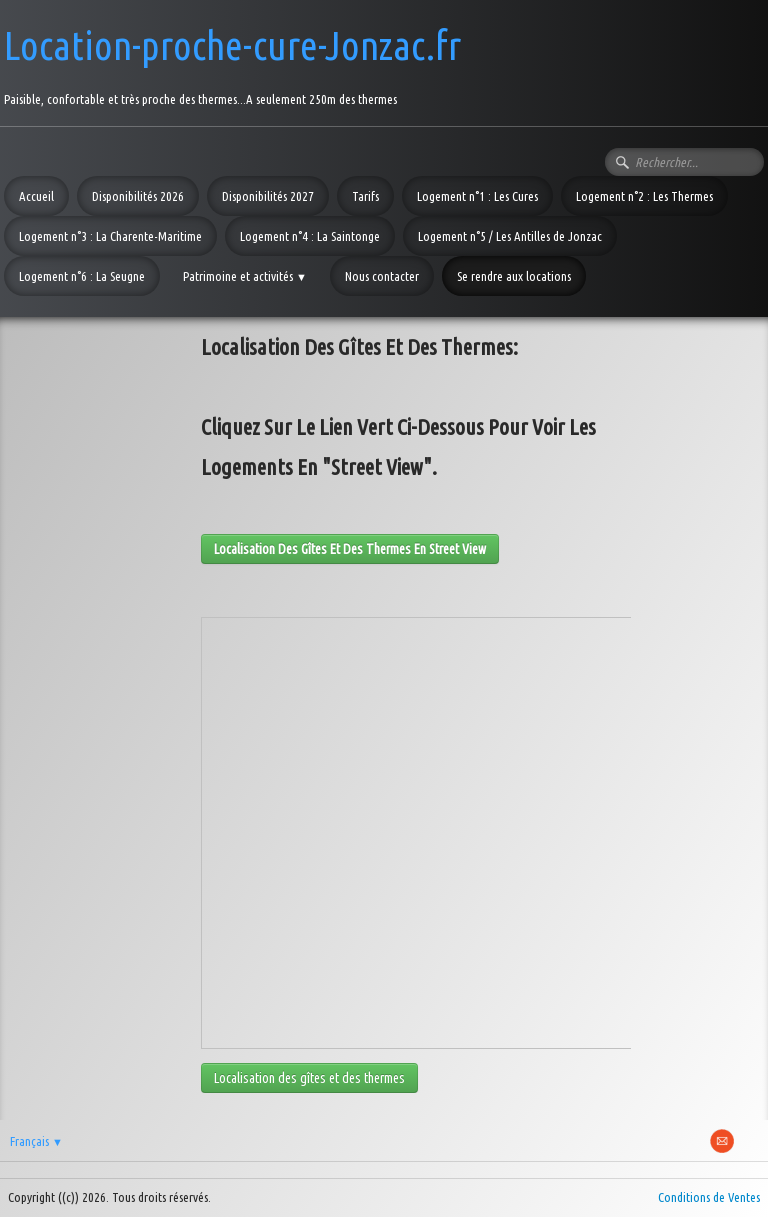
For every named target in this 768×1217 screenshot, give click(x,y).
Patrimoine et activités (245, 276)
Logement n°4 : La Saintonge (310, 236)
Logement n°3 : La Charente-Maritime (110, 236)
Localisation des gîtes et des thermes (309, 1078)
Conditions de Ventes (709, 1197)
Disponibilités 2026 (138, 196)
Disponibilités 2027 (268, 196)
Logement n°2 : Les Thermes (644, 196)
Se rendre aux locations (514, 276)
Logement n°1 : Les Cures (477, 196)
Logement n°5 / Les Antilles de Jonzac (510, 236)
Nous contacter (382, 276)
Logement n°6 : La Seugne (82, 276)
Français (36, 1141)
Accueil (36, 196)
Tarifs (365, 196)
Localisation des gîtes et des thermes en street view (350, 549)
